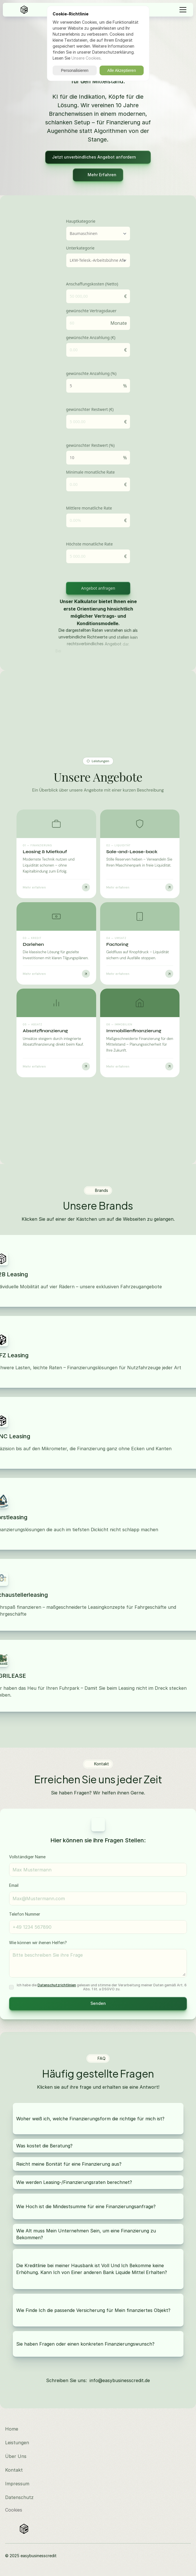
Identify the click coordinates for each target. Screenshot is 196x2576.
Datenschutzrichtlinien (57, 1985)
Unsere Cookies (86, 58)
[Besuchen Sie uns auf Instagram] (182, 2415)
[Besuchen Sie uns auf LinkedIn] (182, 2429)
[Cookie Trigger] (13, 2510)
